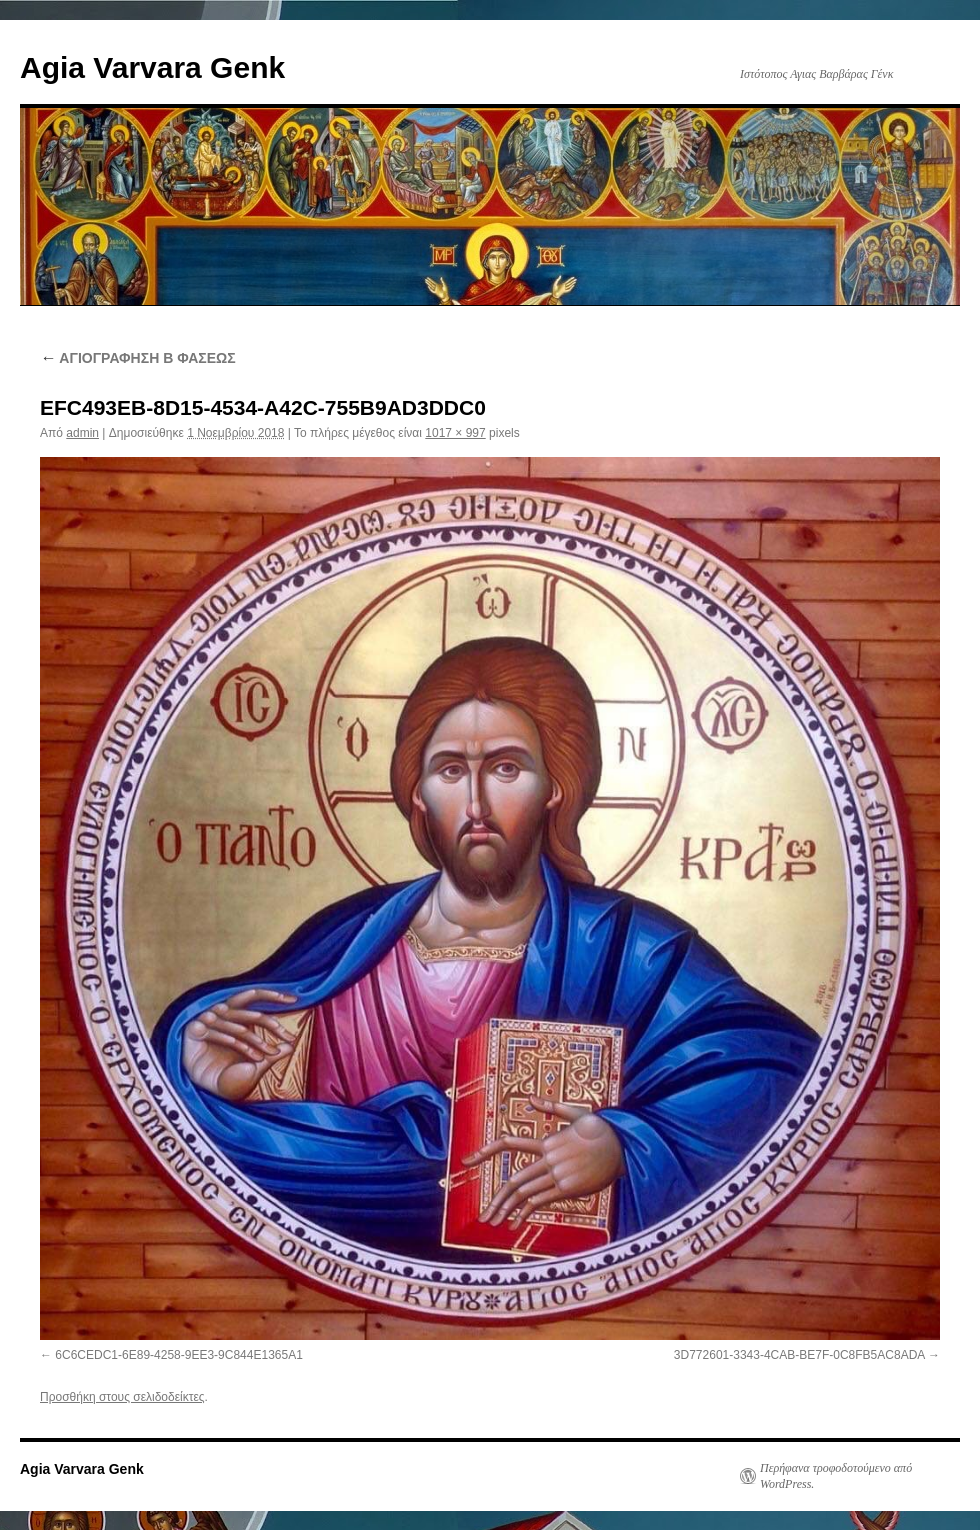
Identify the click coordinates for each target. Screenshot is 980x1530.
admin (82, 433)
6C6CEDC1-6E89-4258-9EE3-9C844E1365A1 (179, 1355)
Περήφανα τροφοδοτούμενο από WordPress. (836, 1476)
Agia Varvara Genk (152, 67)
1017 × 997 (455, 433)
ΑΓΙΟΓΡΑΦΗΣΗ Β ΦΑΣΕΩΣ (138, 358)
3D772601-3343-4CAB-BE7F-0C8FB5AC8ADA (799, 1355)
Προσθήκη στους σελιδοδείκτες (122, 1397)
